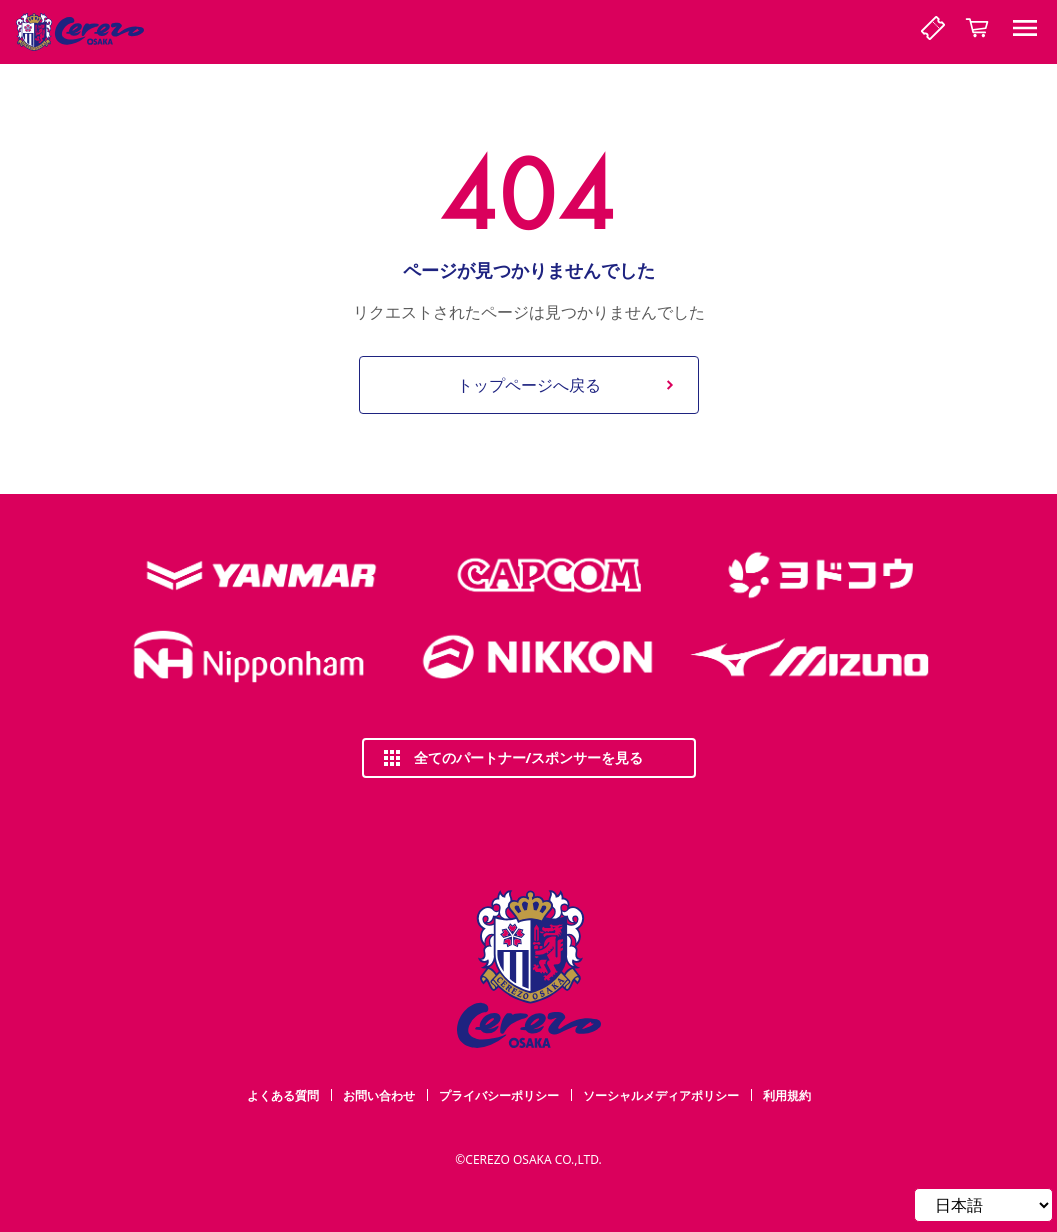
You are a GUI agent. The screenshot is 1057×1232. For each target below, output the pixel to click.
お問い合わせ (379, 1095)
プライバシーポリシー (499, 1095)
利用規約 (787, 1095)
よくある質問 (283, 1095)
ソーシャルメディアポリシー (661, 1095)
